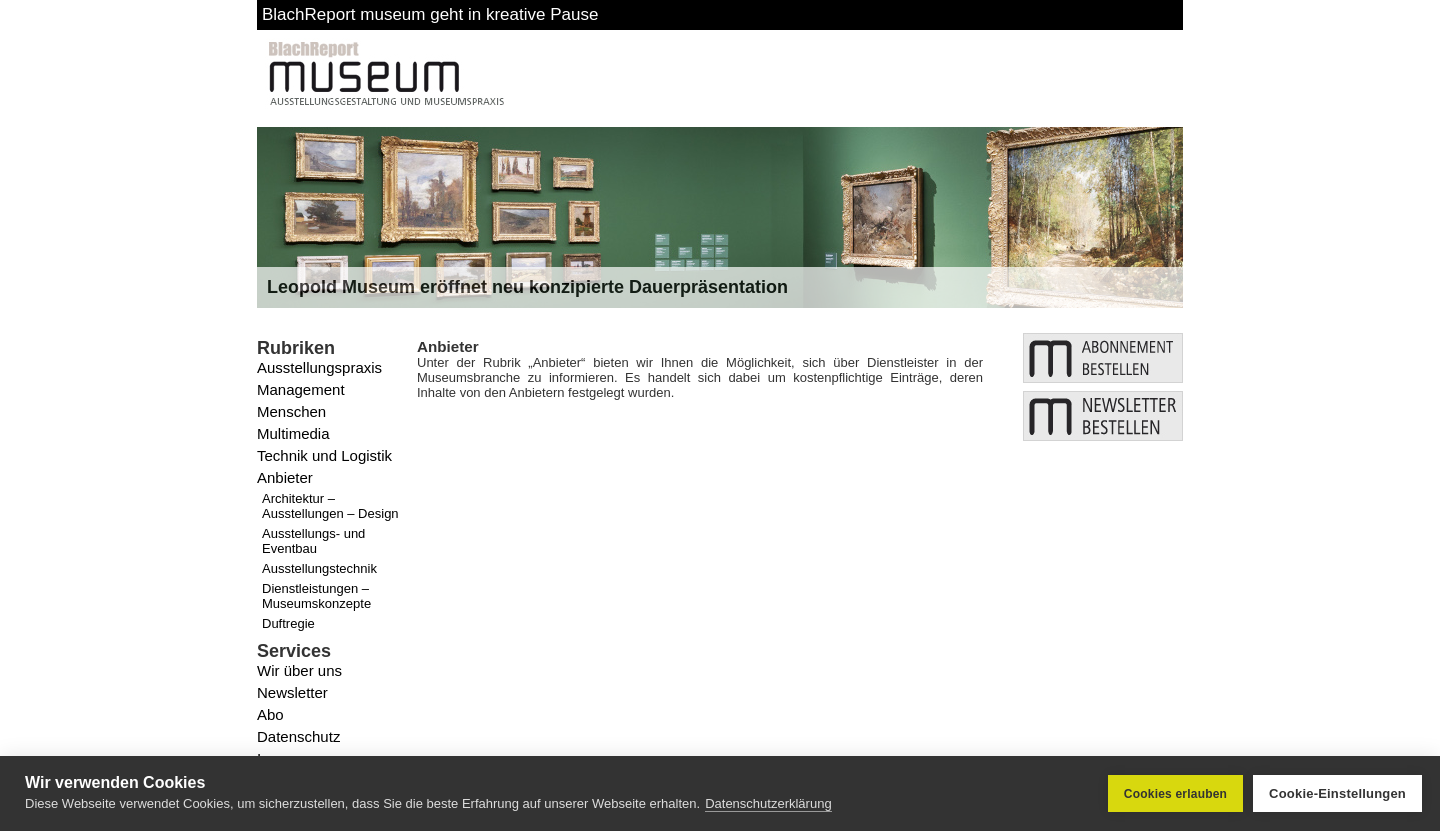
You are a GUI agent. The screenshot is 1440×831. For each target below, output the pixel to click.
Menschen (291, 411)
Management (301, 389)
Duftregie (288, 623)
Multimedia (293, 433)
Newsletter (292, 692)
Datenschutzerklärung (768, 803)
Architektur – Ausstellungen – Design (330, 506)
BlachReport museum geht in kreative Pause (430, 14)
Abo (270, 714)
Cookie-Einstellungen (1337, 793)
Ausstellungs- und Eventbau (313, 541)
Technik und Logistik (324, 455)
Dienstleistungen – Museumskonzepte (316, 596)
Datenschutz (298, 736)
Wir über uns (299, 670)
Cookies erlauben (1175, 794)
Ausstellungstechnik (319, 568)
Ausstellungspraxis (319, 367)
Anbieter (285, 477)
